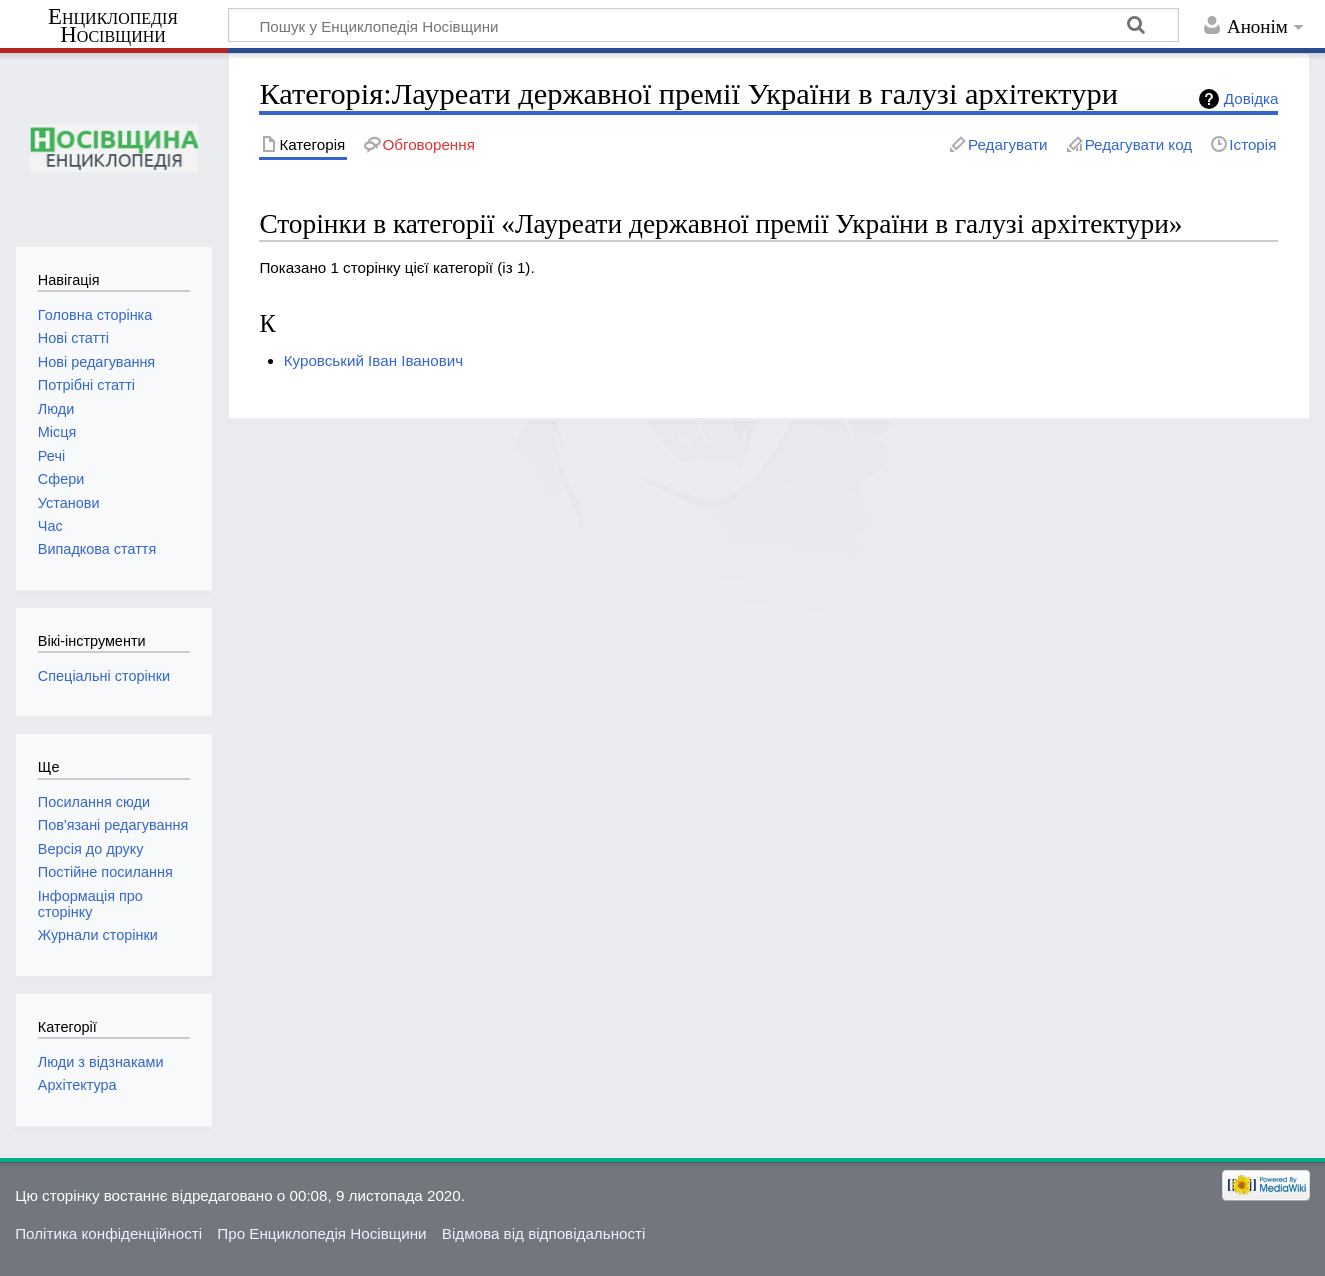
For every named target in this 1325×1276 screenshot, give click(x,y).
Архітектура (77, 1085)
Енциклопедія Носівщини (113, 26)
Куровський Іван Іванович (373, 360)
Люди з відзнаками (101, 1062)
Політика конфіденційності (108, 1233)
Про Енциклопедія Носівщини (321, 1233)
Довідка (1251, 98)
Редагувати (1007, 144)
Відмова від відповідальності (544, 1233)
